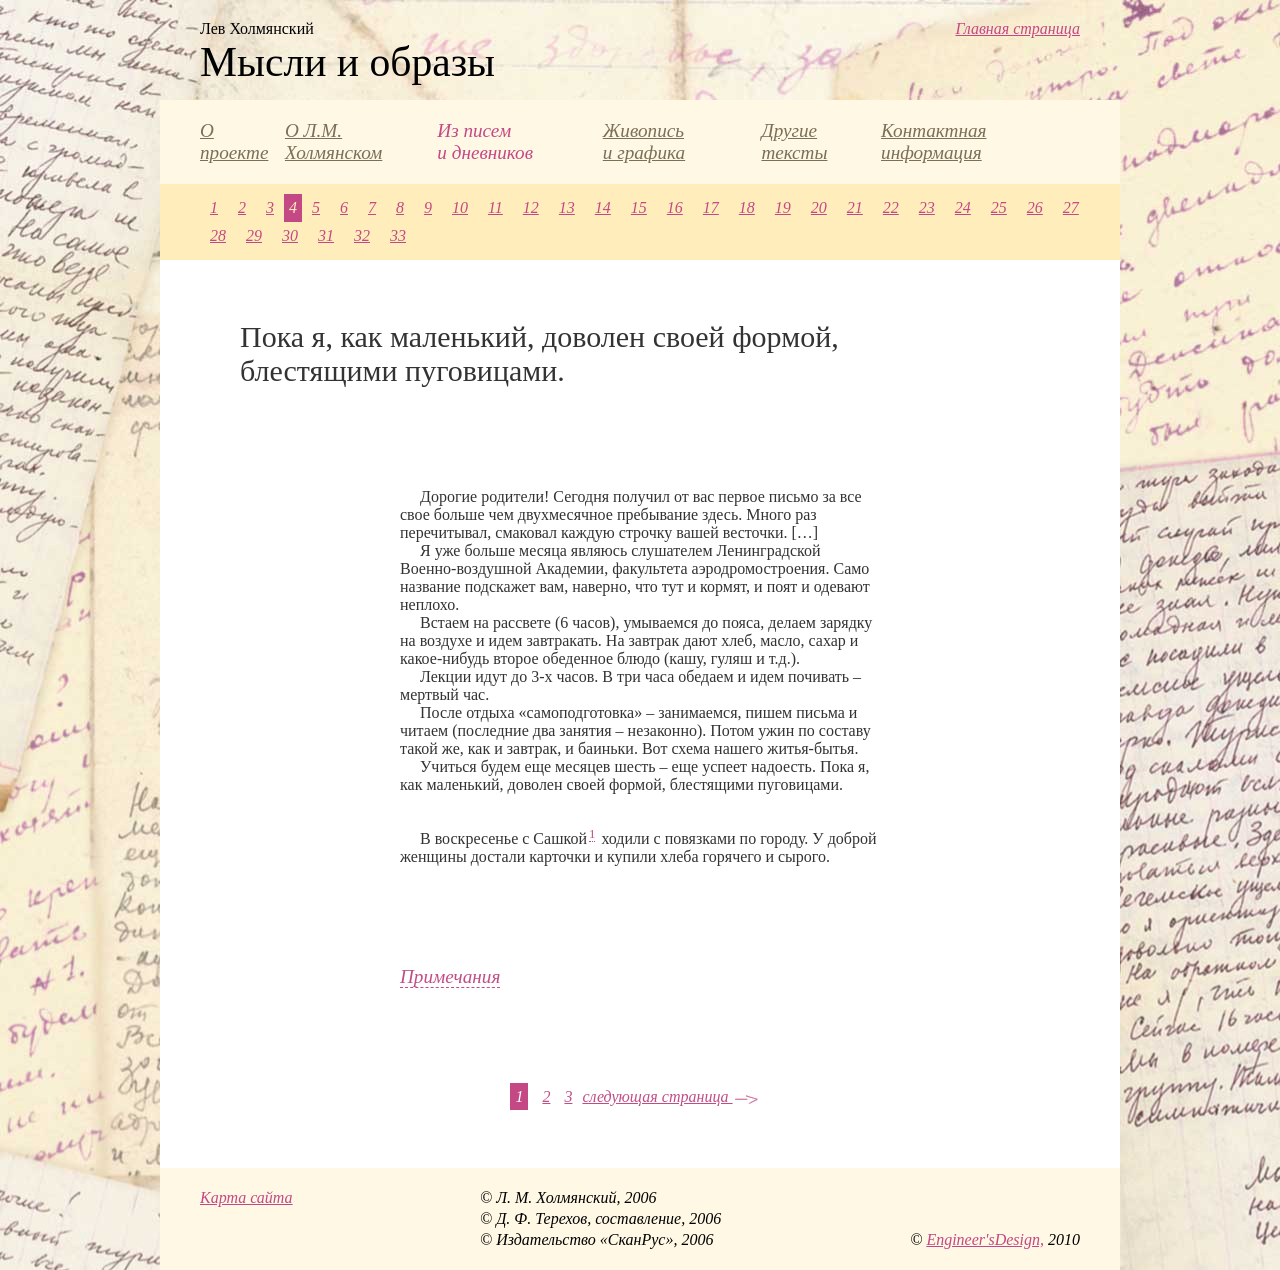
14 (603, 207)
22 (891, 207)
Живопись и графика (644, 141)
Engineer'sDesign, (985, 1239)
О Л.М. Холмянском (333, 141)
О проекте (234, 141)
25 (999, 207)
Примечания (450, 976)
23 (927, 207)
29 (254, 235)
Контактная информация (933, 141)
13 (567, 207)
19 (783, 207)
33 (398, 235)
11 (495, 207)
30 (290, 235)
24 (963, 207)
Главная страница (1017, 28)
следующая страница (669, 1096)
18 (747, 207)
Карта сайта (246, 1197)
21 (855, 207)
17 (711, 207)
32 (362, 235)
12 (531, 207)
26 (1035, 207)
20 (819, 207)
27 (1071, 207)
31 (326, 235)
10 (460, 207)
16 (675, 207)
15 (639, 207)
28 (218, 235)
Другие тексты (794, 141)
